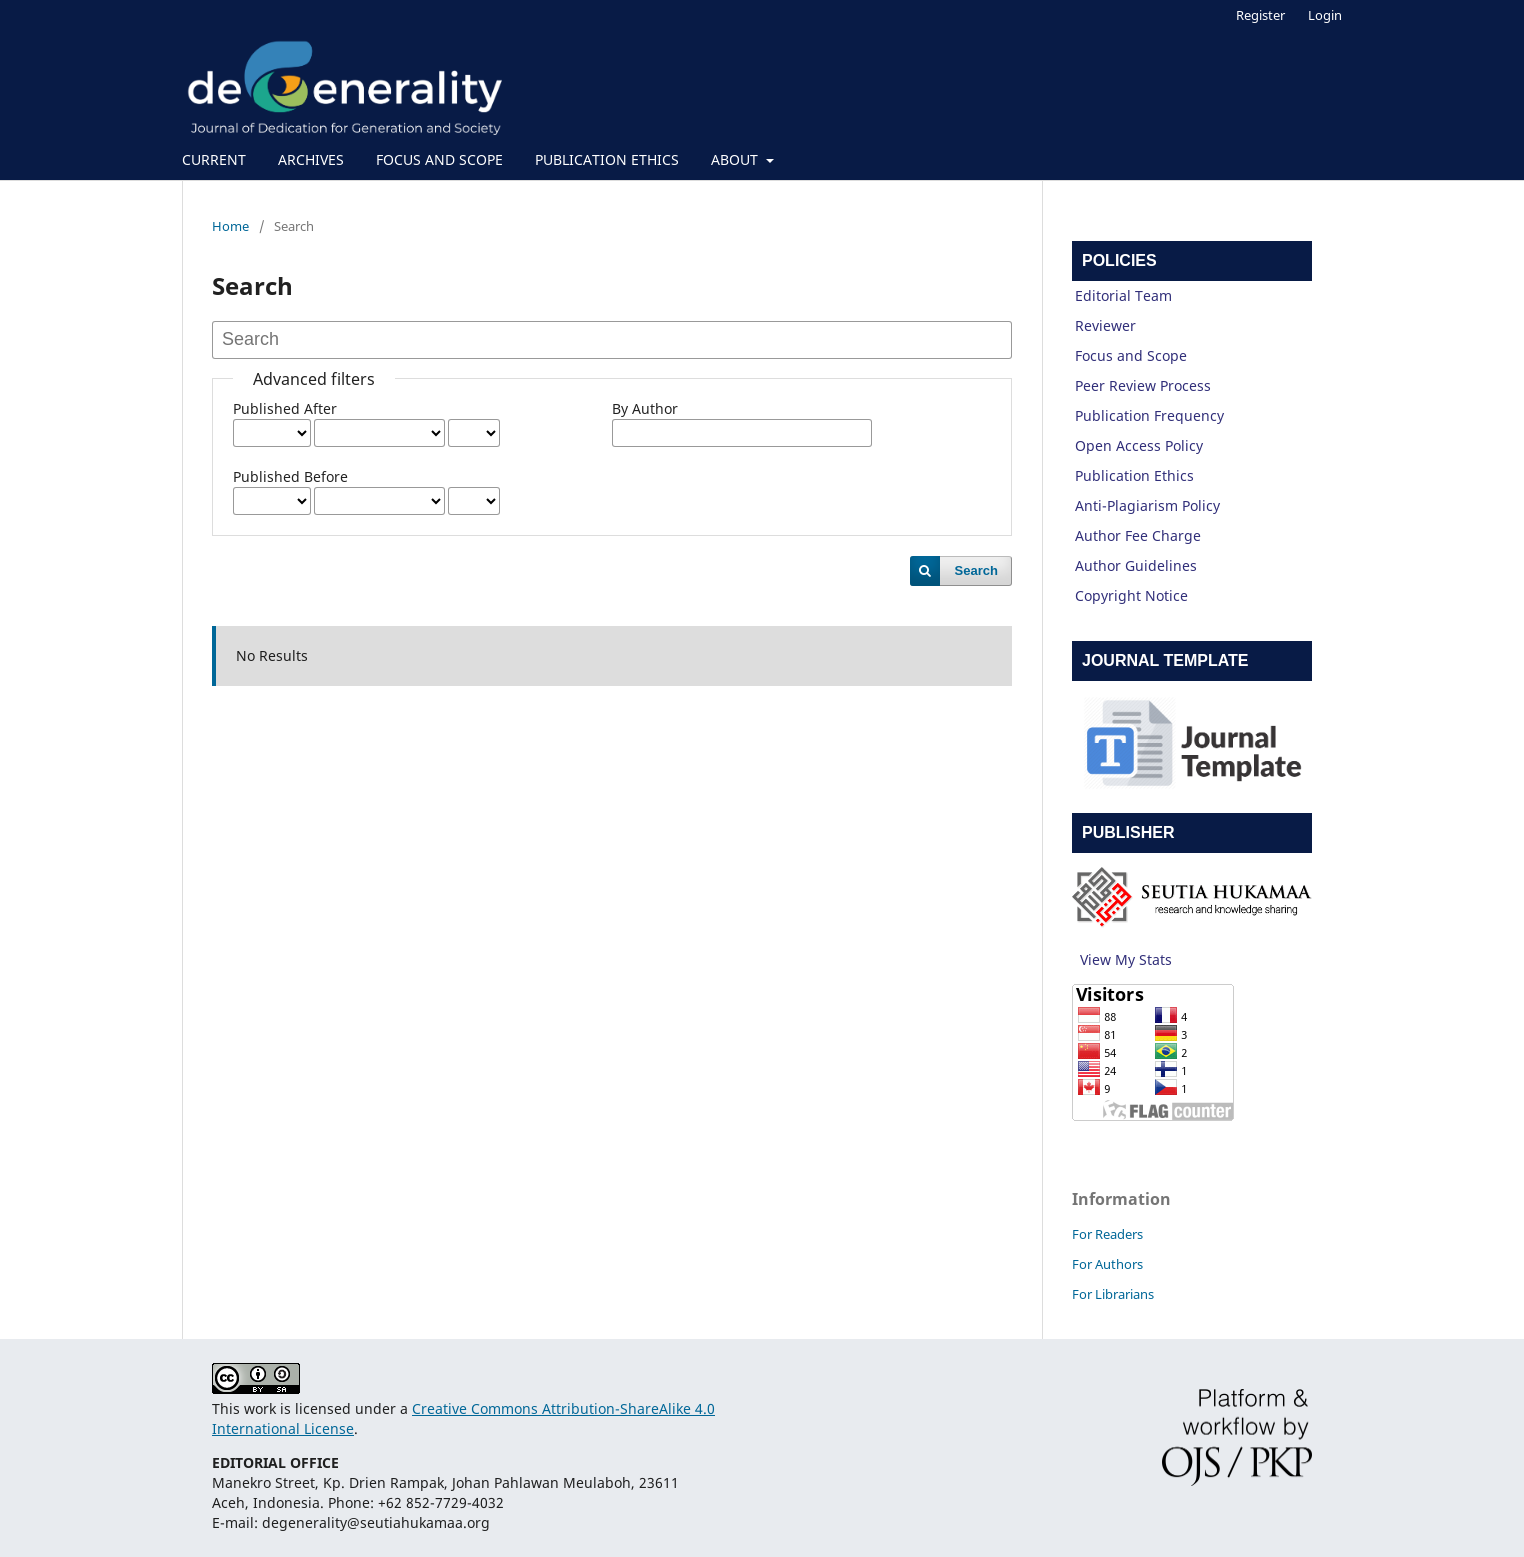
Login (1325, 15)
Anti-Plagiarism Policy (1147, 505)
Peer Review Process (1143, 385)
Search (976, 570)
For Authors (1107, 1264)
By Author (645, 408)
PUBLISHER (1128, 832)
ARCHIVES (311, 159)
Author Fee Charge (1138, 535)
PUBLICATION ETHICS (607, 159)
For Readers (1107, 1234)
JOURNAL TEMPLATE (1165, 660)
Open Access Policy (1139, 445)
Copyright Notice (1131, 595)
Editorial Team (1123, 295)
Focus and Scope (1131, 355)
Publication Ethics (1134, 475)
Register (1260, 15)
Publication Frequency (1149, 415)
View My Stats (1126, 959)
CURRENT (214, 159)
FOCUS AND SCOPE (439, 159)
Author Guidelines (1136, 565)
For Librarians (1113, 1294)
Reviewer (1105, 325)
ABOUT (736, 159)
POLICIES (1119, 260)
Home (230, 226)
